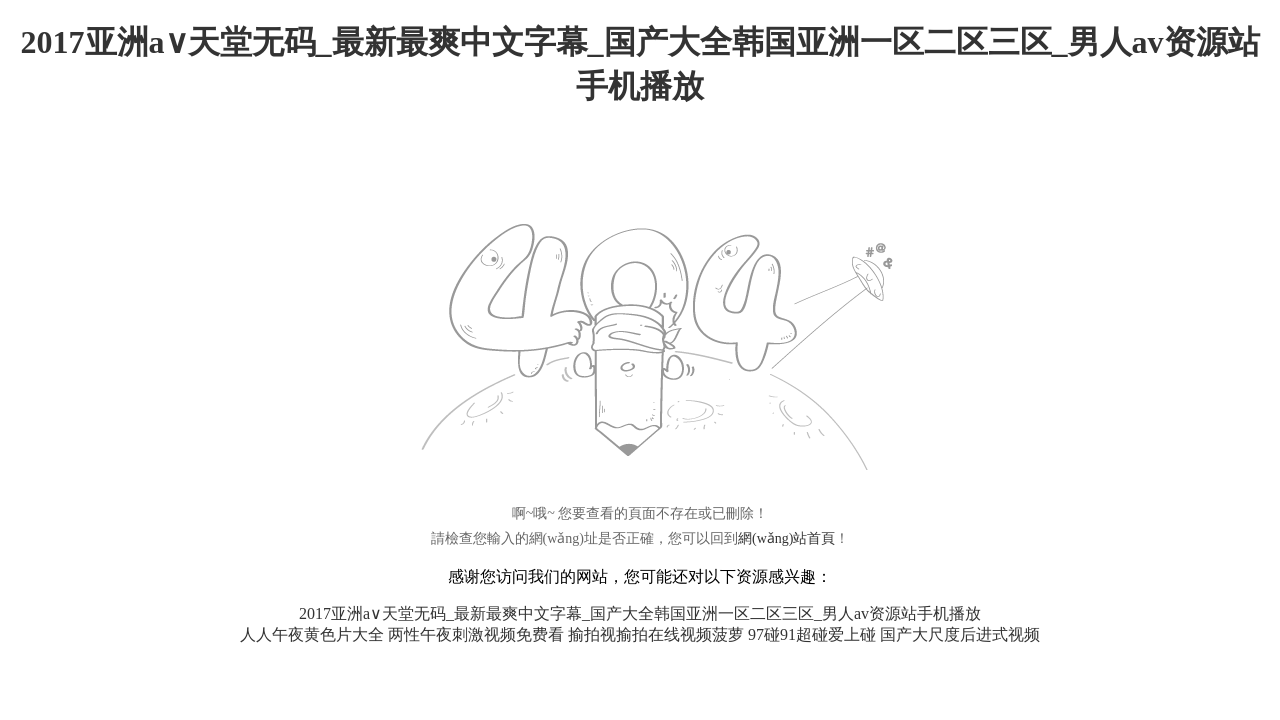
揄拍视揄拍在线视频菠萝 (656, 634)
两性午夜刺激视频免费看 (476, 634)
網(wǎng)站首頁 (786, 538)
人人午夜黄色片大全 (312, 634)
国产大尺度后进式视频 (960, 634)
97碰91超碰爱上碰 (812, 634)
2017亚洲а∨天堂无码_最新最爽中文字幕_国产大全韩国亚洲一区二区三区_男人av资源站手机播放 (640, 613)
